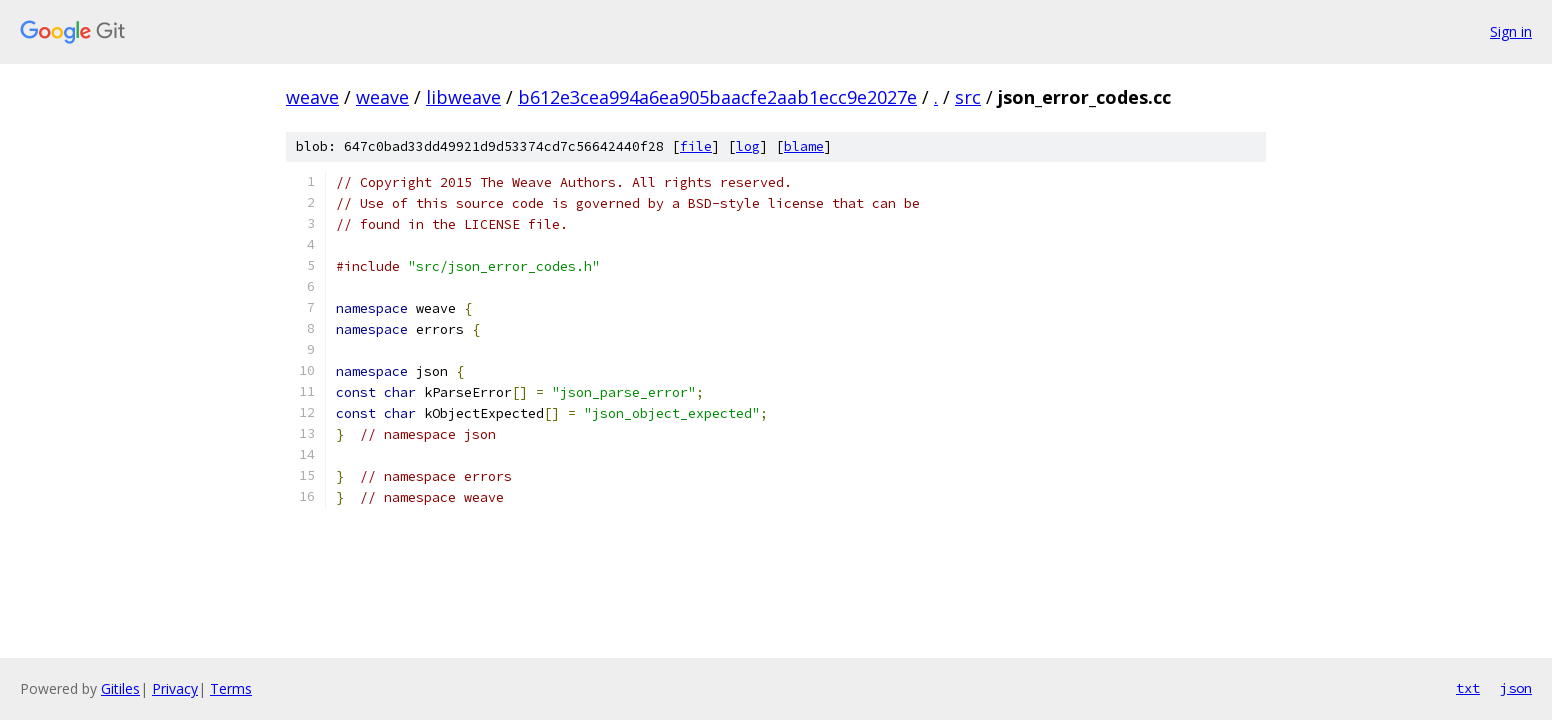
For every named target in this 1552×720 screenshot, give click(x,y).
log (748, 146)
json (1516, 688)
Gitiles (120, 688)
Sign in (1511, 31)
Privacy (175, 688)
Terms (231, 688)
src (968, 97)
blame (804, 146)
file (696, 146)
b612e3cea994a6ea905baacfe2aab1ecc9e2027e (717, 97)
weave (312, 97)
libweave (463, 97)
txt (1468, 688)
